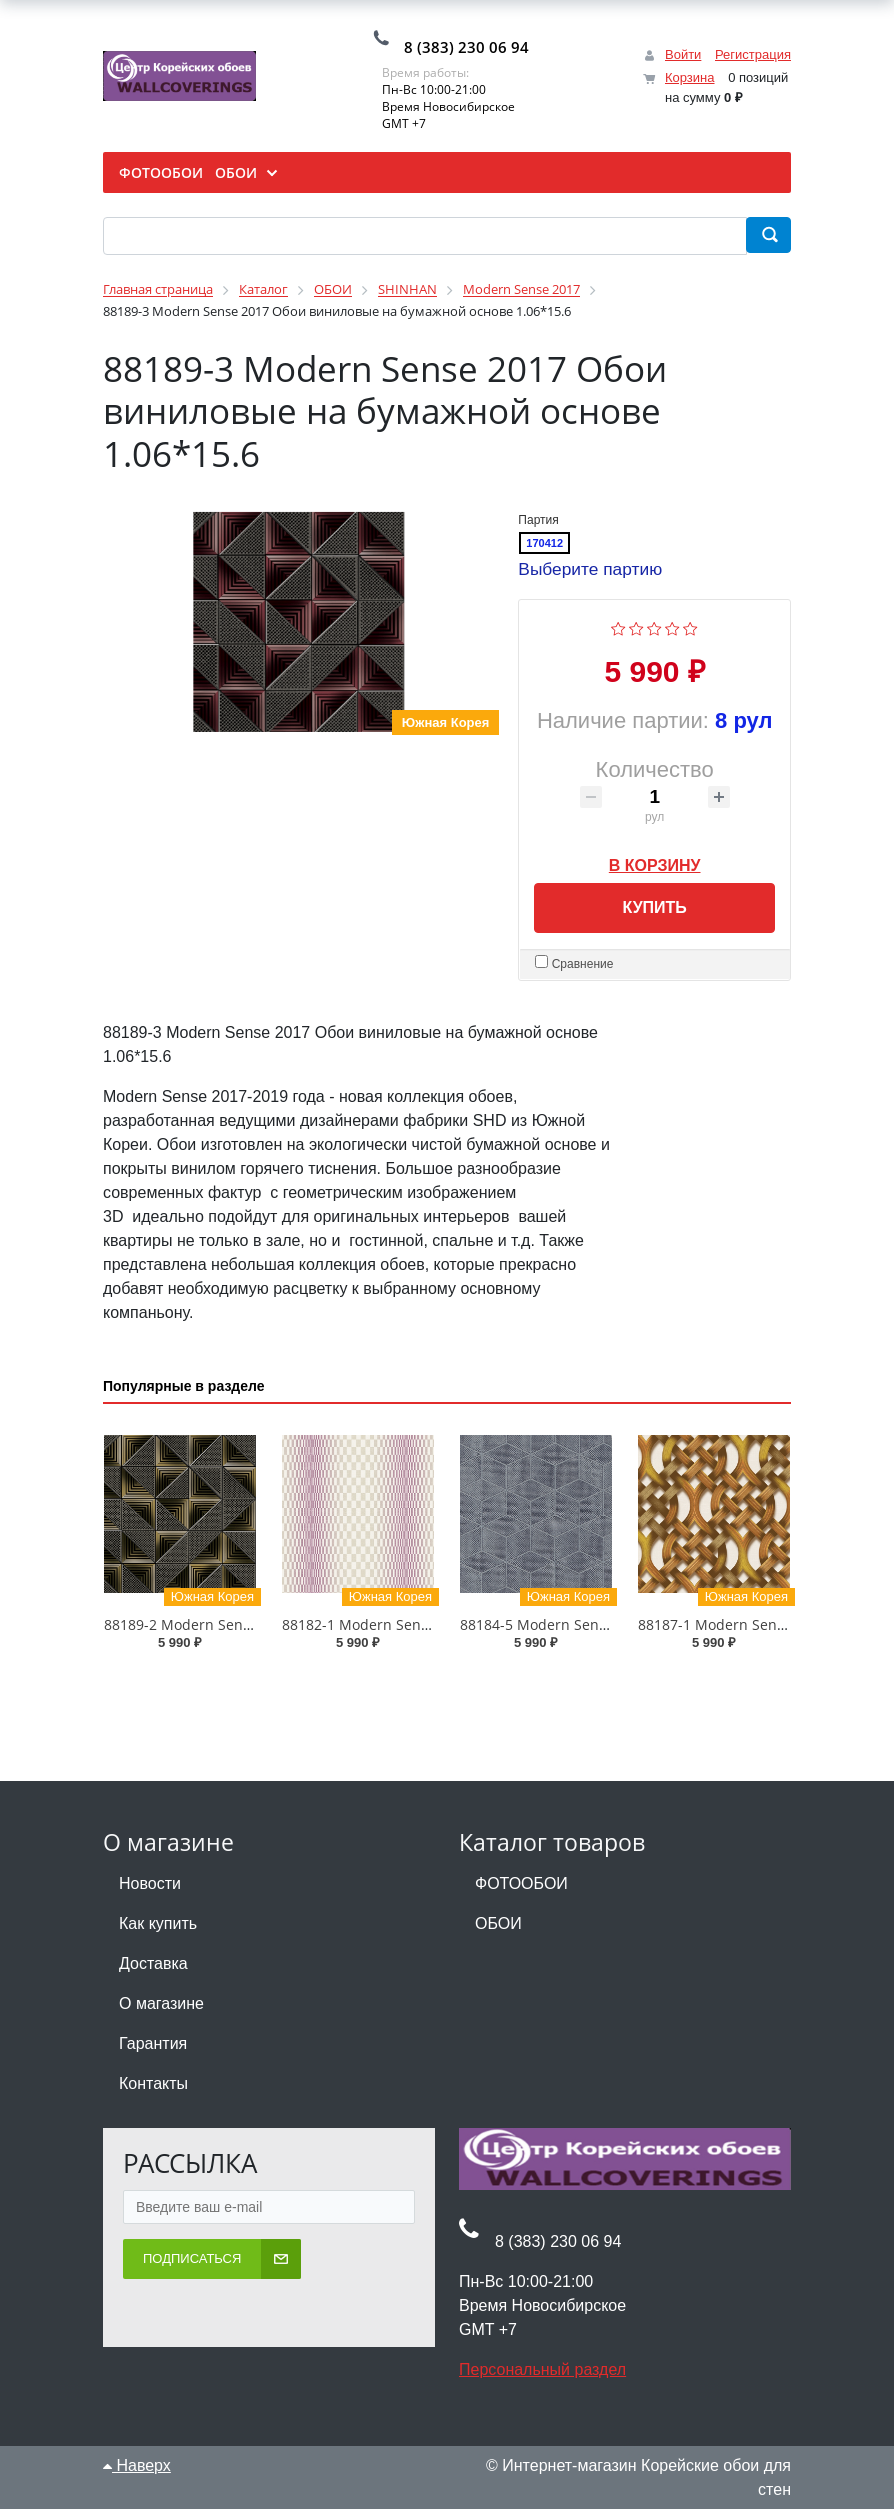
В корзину (655, 862)
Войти (683, 54)
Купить (654, 907)
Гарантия (153, 2043)
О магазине (161, 2003)
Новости (150, 1883)
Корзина (690, 77)
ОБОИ (498, 1923)
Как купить (158, 1923)
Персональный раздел (542, 2368)
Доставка (153, 1963)
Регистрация (753, 54)
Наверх (137, 2464)
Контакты (153, 2083)
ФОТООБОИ (521, 1883)
